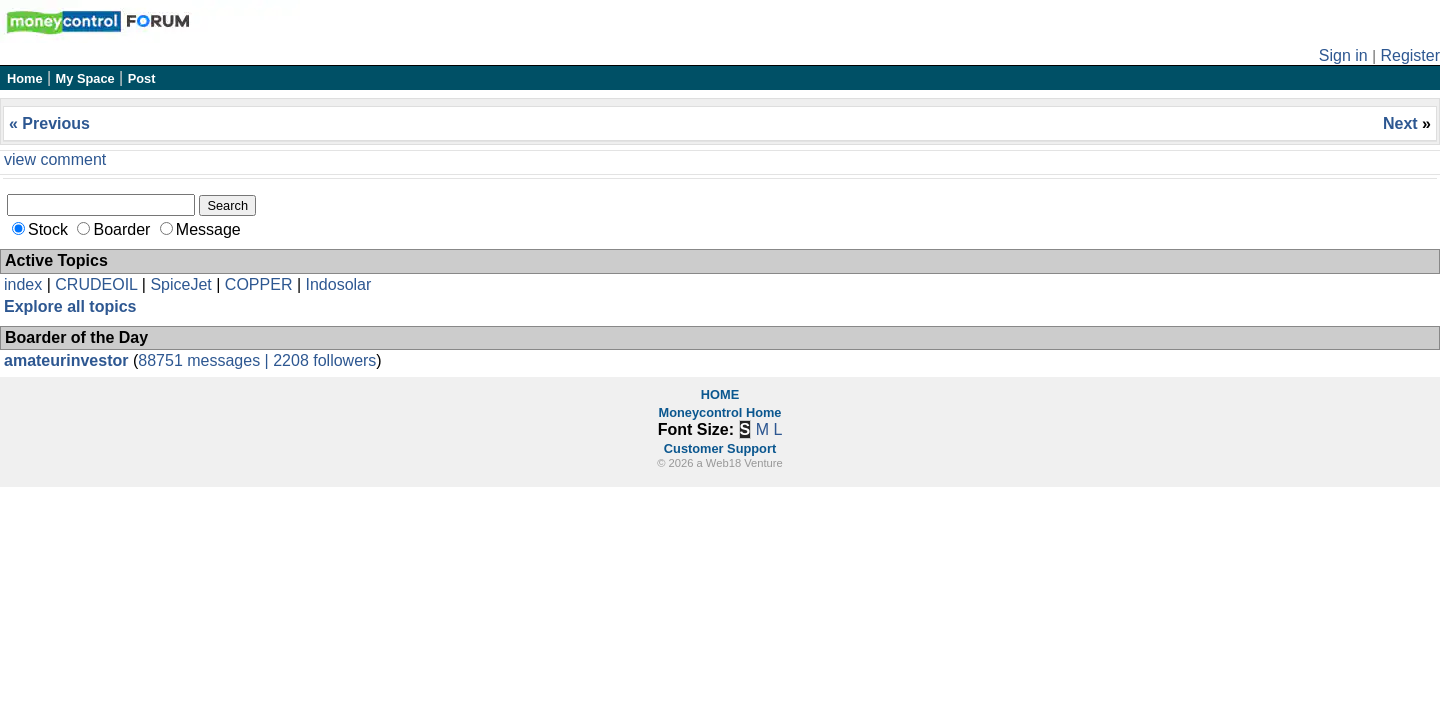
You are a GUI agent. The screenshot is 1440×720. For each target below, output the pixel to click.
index (23, 284)
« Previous (49, 123)
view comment (55, 159)
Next (1402, 123)
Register (1410, 55)
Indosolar (338, 284)
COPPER (259, 284)
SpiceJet (180, 284)
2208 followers (324, 360)
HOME (720, 394)
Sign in (1343, 55)
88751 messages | (205, 360)
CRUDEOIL (96, 284)
